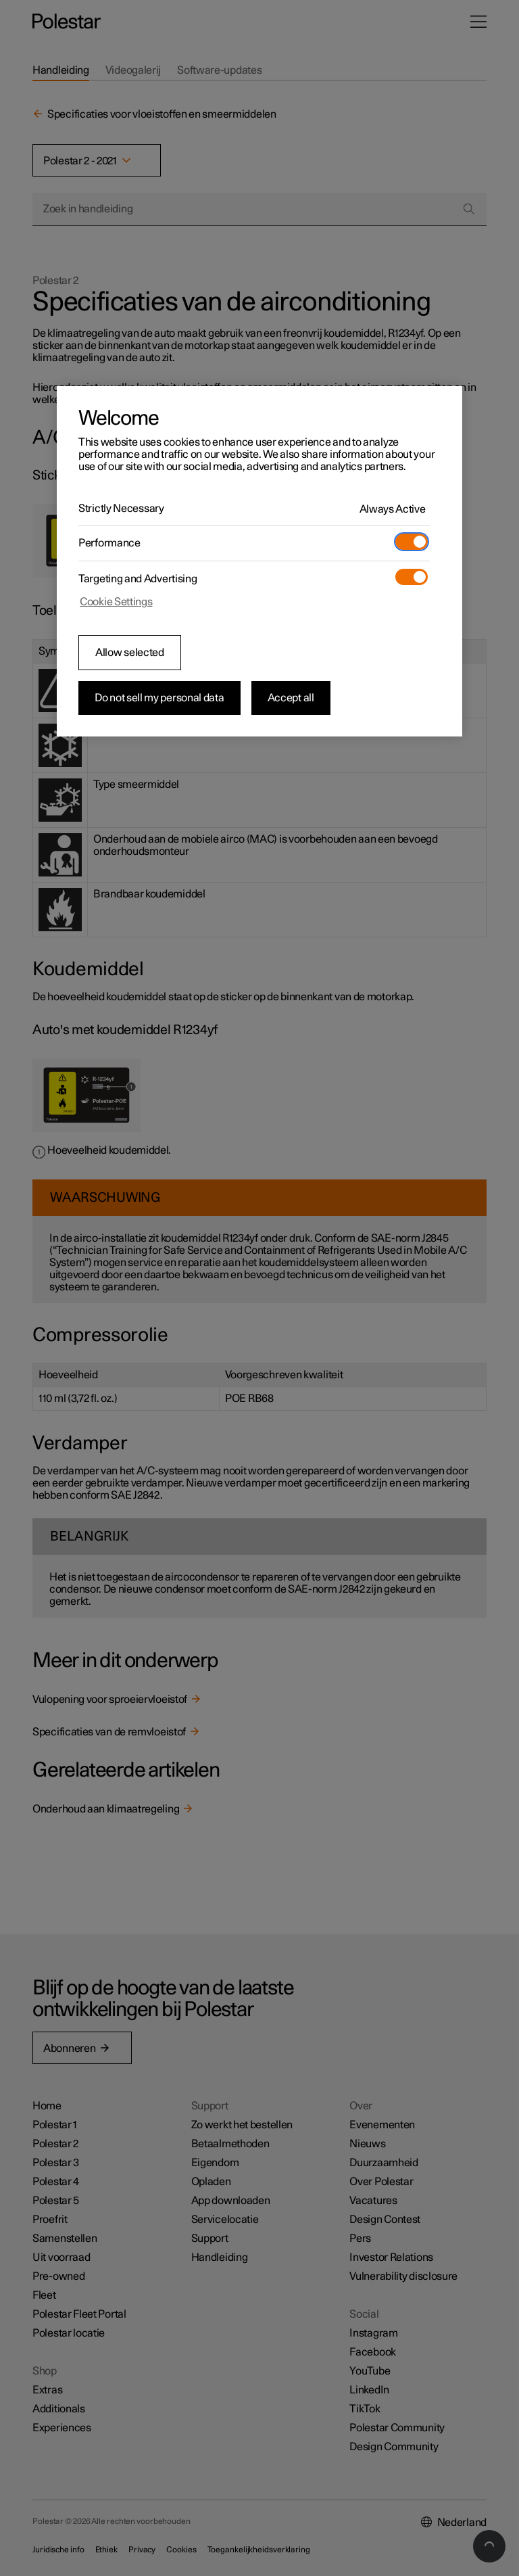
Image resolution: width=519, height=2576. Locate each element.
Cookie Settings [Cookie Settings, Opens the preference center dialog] (116, 601)
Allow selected (129, 652)
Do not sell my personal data (159, 698)
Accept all (291, 698)
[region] (259, 561)
